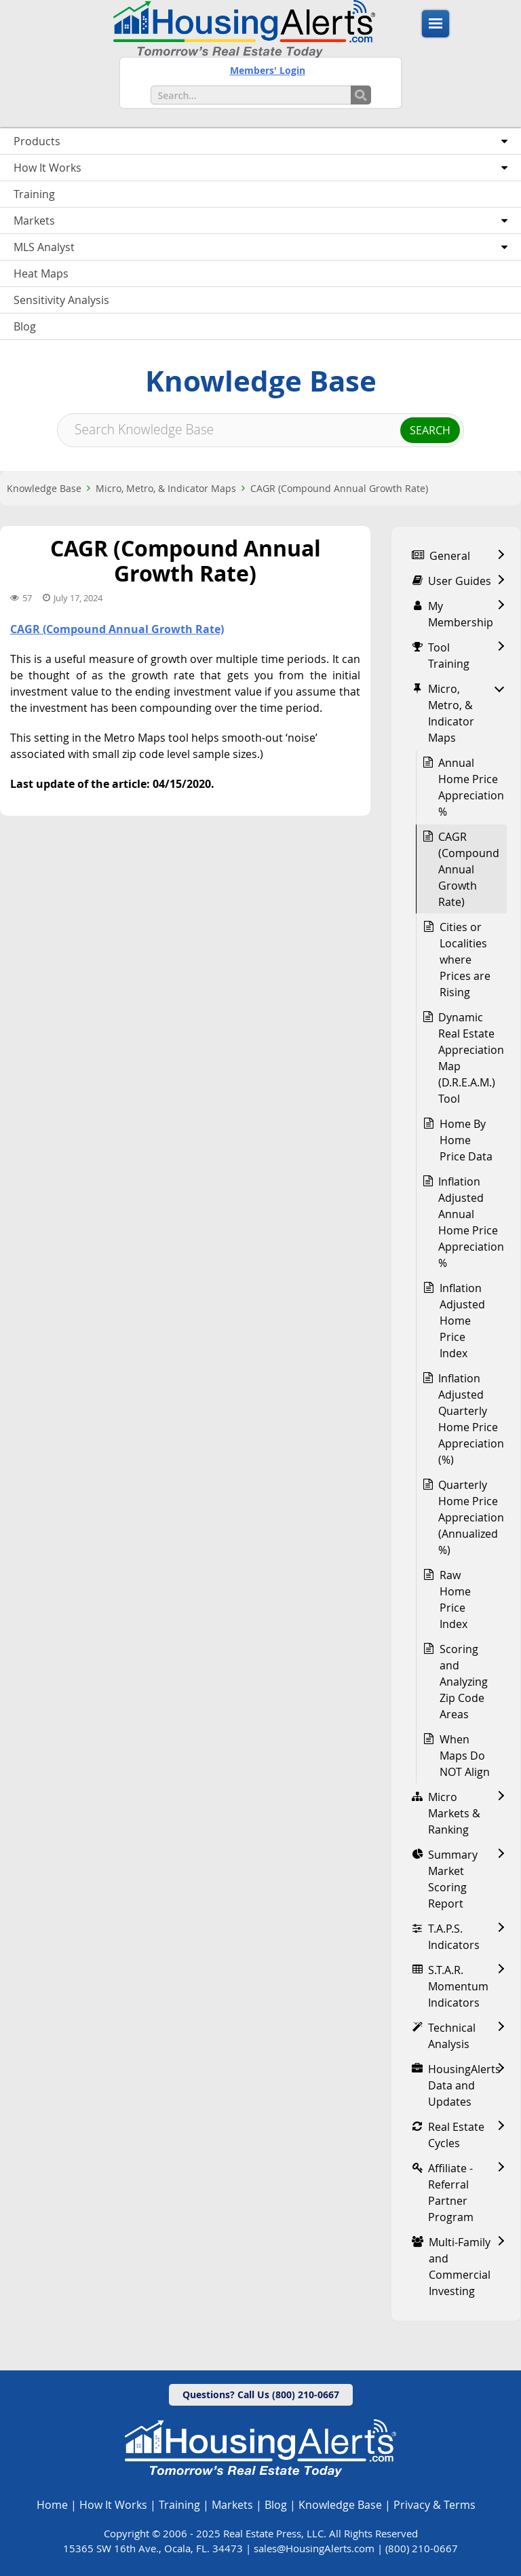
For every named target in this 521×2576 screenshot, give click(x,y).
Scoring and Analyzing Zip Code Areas (464, 1682)
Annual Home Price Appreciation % (471, 787)
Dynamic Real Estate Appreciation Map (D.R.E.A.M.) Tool (471, 1058)
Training (179, 2504)
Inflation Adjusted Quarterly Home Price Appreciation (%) (471, 1419)
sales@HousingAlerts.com (314, 2548)
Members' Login (267, 70)
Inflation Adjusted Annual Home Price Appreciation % (471, 1222)
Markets (232, 2504)
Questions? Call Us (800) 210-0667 (260, 2394)
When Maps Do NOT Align (465, 1755)
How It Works (113, 2504)
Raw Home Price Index (455, 1599)
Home (52, 2504)
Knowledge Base (44, 488)
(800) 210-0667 (421, 2548)
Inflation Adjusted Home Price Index (462, 1321)
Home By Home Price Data (466, 1140)
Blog (276, 2504)
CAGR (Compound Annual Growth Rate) (339, 488)
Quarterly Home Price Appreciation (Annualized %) (471, 1517)
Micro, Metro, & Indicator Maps (166, 488)
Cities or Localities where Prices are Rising (465, 960)
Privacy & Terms (434, 2504)
